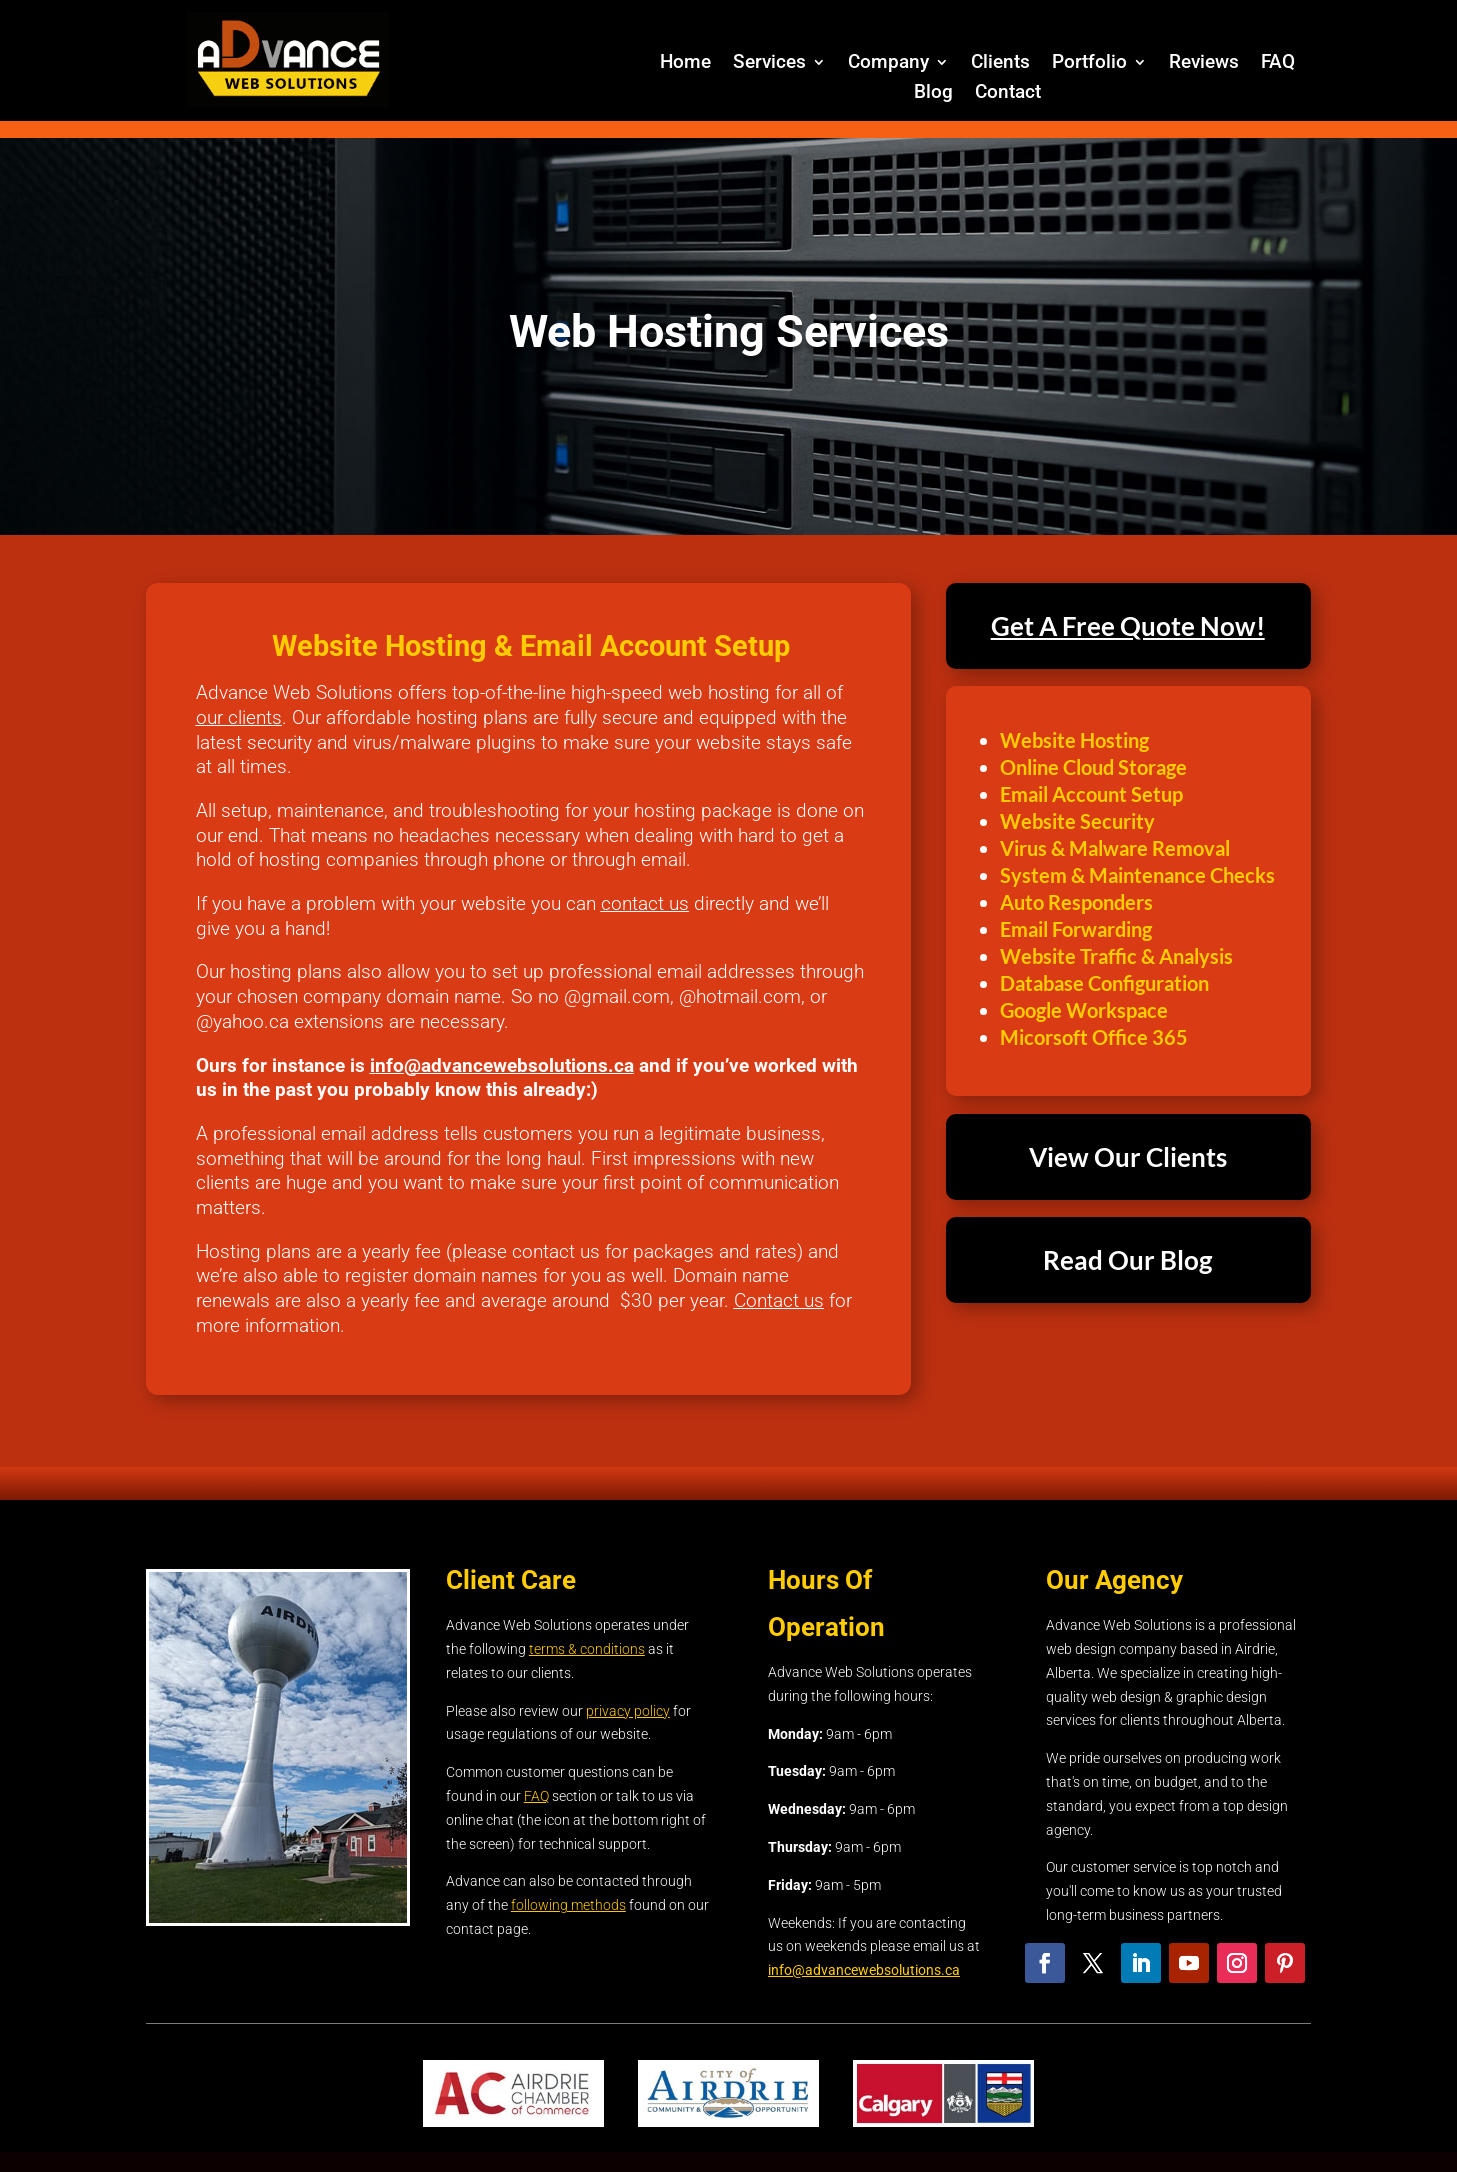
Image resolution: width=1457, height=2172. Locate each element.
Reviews (1204, 64)
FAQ (1278, 64)
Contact (1008, 94)
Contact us (779, 1300)
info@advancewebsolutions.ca (502, 1065)
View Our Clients (1128, 1157)
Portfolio (1089, 64)
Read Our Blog (1127, 1260)
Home (685, 64)
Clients (1000, 64)
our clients (239, 717)
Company (888, 64)
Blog (933, 94)
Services (769, 64)
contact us (645, 903)
